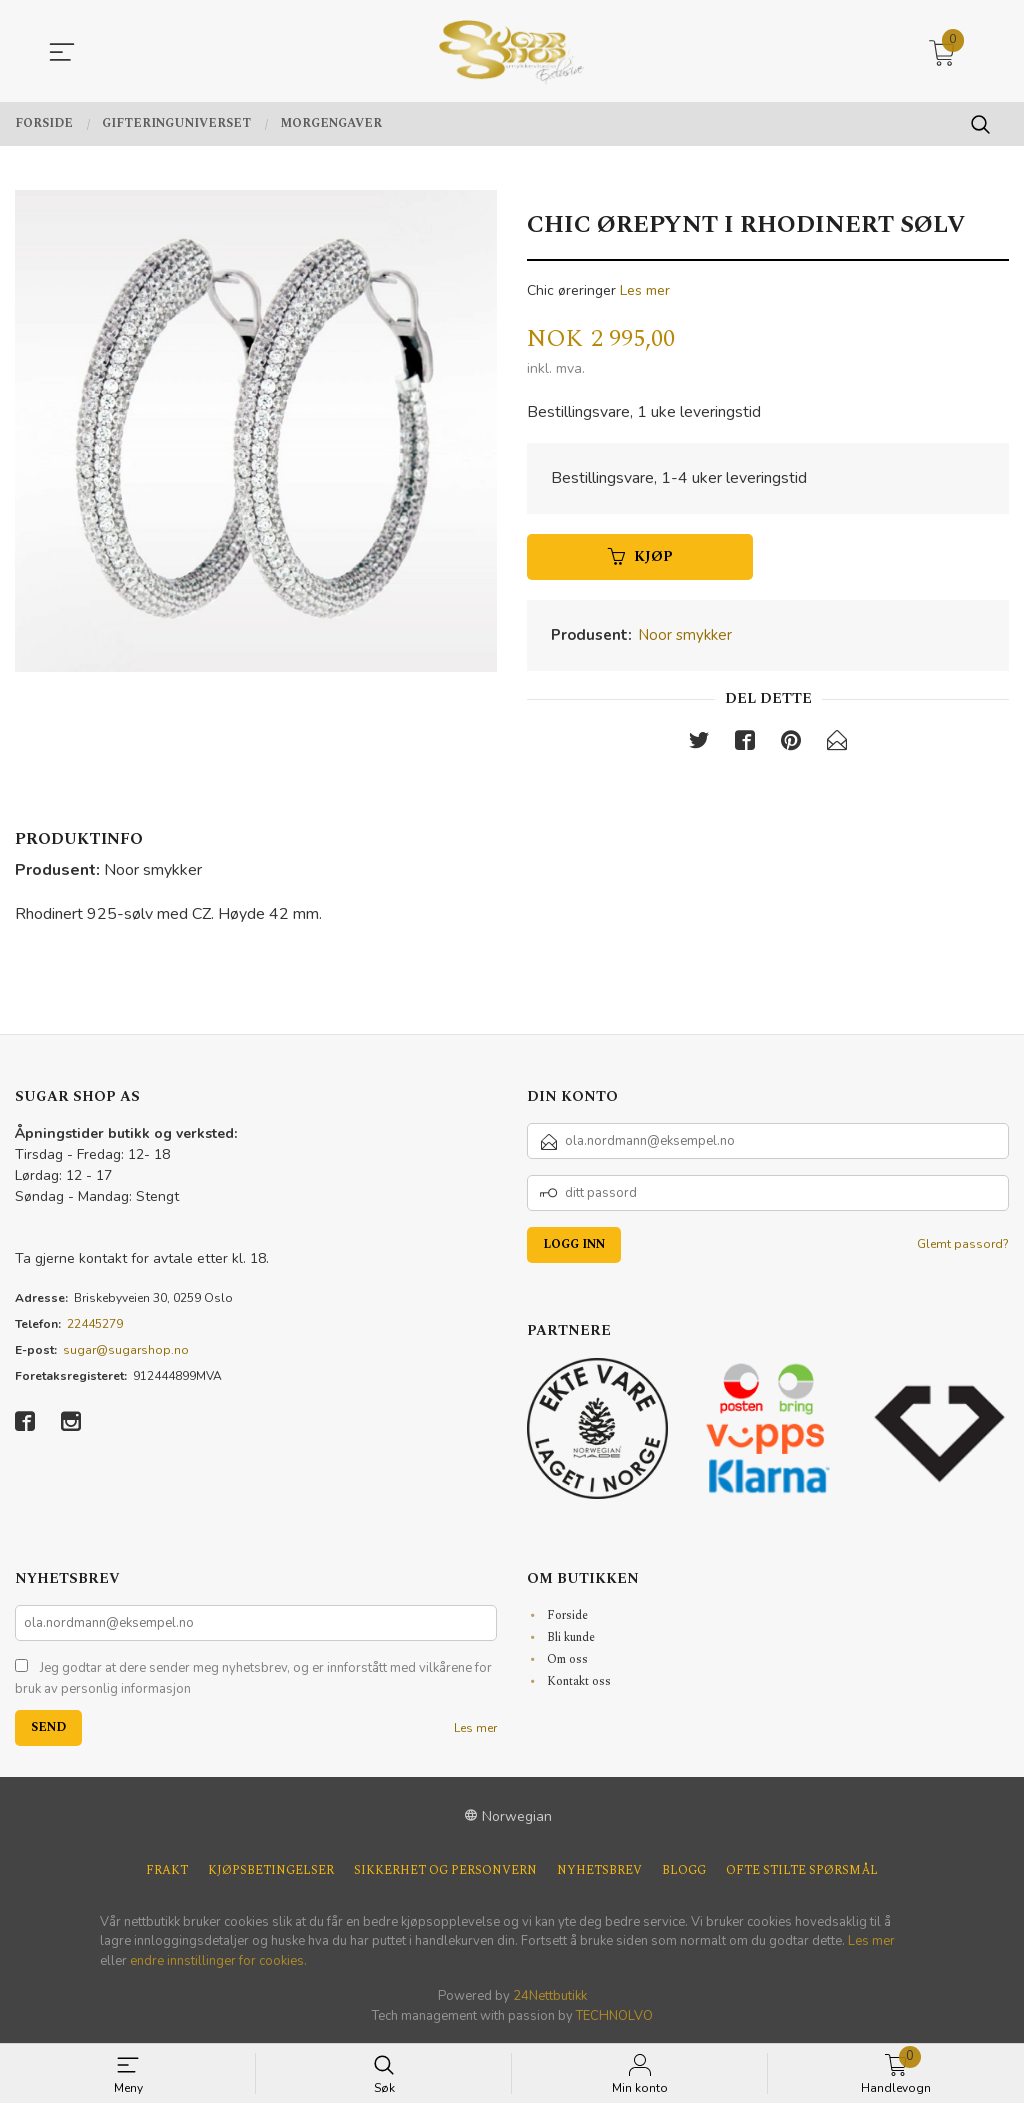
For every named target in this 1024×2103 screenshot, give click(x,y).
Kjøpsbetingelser (271, 1871)
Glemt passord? (963, 1244)
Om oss (567, 1659)
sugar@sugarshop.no (126, 1350)
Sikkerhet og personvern (445, 1871)
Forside (567, 1615)
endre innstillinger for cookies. (218, 1961)
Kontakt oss (579, 1681)
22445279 (95, 1324)
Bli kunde (571, 1637)
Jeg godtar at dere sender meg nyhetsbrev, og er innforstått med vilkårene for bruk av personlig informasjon (253, 1679)
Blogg (684, 1871)
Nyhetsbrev (599, 1871)
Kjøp (640, 557)
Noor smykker (685, 636)
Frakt (167, 1871)
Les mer (645, 290)
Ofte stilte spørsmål (802, 1871)
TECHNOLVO (614, 2016)
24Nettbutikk (550, 1997)
